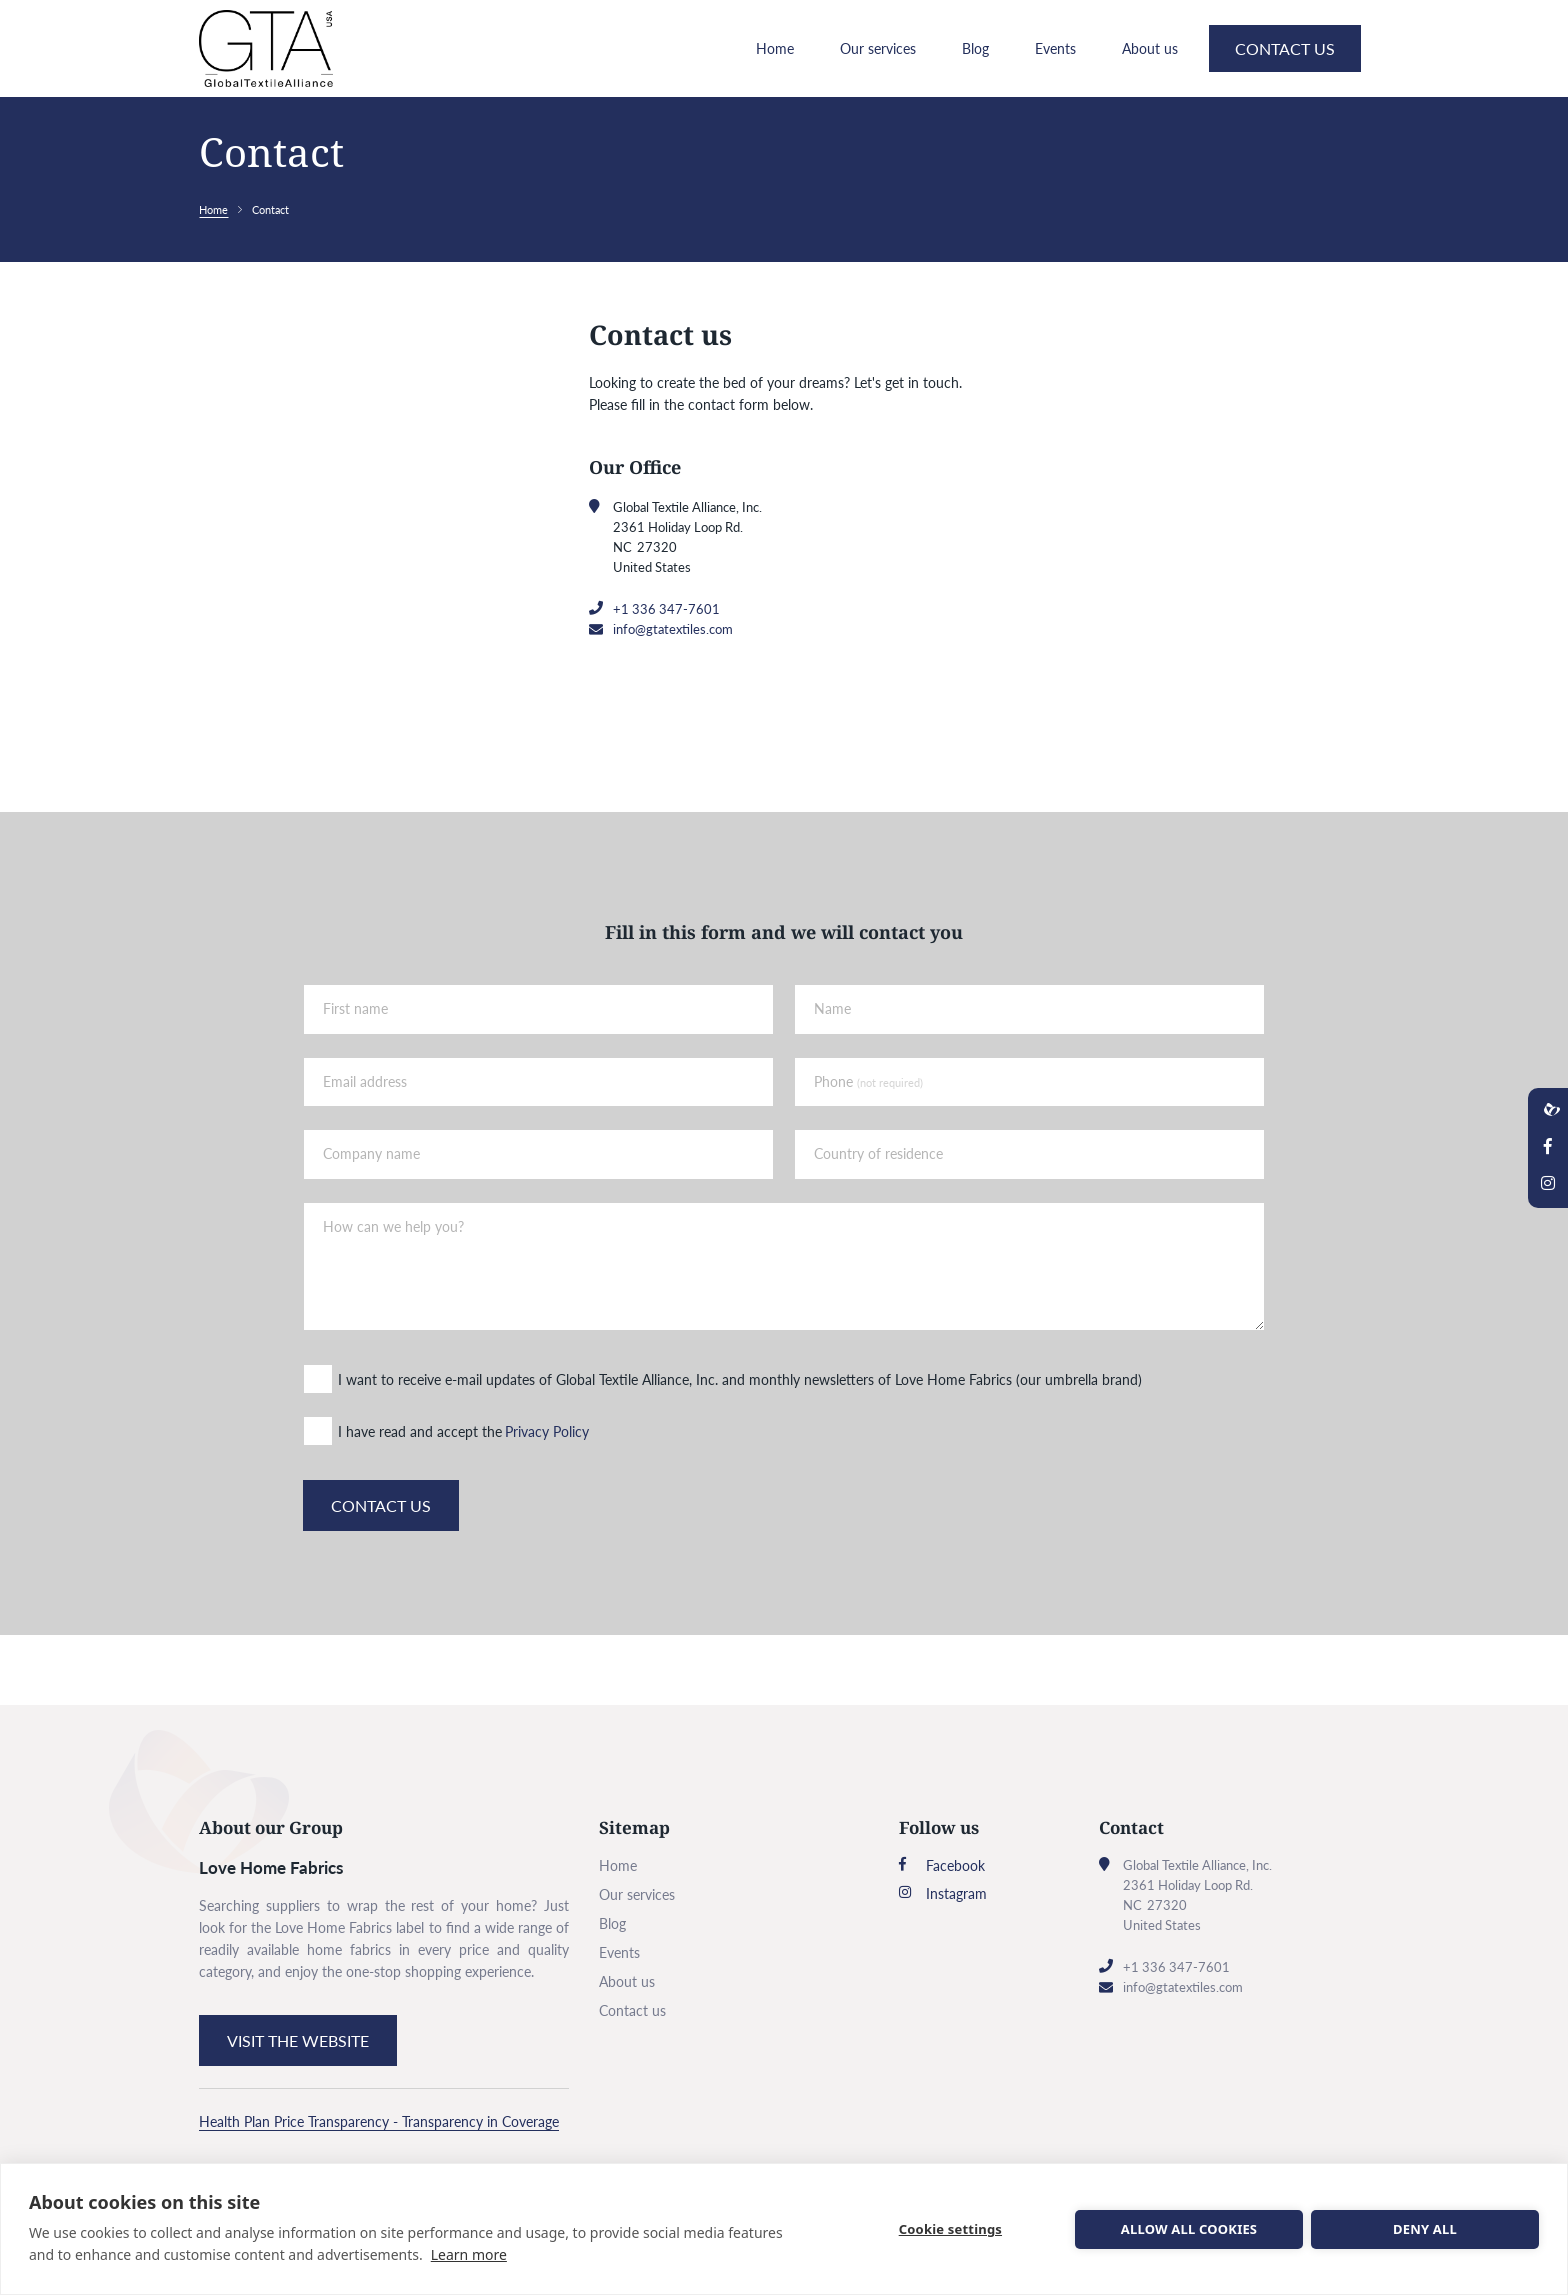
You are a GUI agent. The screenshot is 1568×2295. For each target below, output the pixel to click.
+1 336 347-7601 (666, 669)
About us (1150, 78)
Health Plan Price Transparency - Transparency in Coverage (379, 2121)
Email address (371, 1146)
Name (832, 1073)
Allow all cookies (1189, 2229)
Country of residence (878, 1218)
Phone (868, 1146)
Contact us (1285, 78)
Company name (377, 1218)
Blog (975, 78)
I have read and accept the (426, 1494)
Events (1055, 78)
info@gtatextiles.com (673, 689)
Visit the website (298, 2040)
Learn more (469, 2254)
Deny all (1425, 2229)
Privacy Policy (553, 1494)
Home (775, 78)
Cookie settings (952, 2229)
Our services (878, 78)
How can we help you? (399, 1290)
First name (361, 1073)
